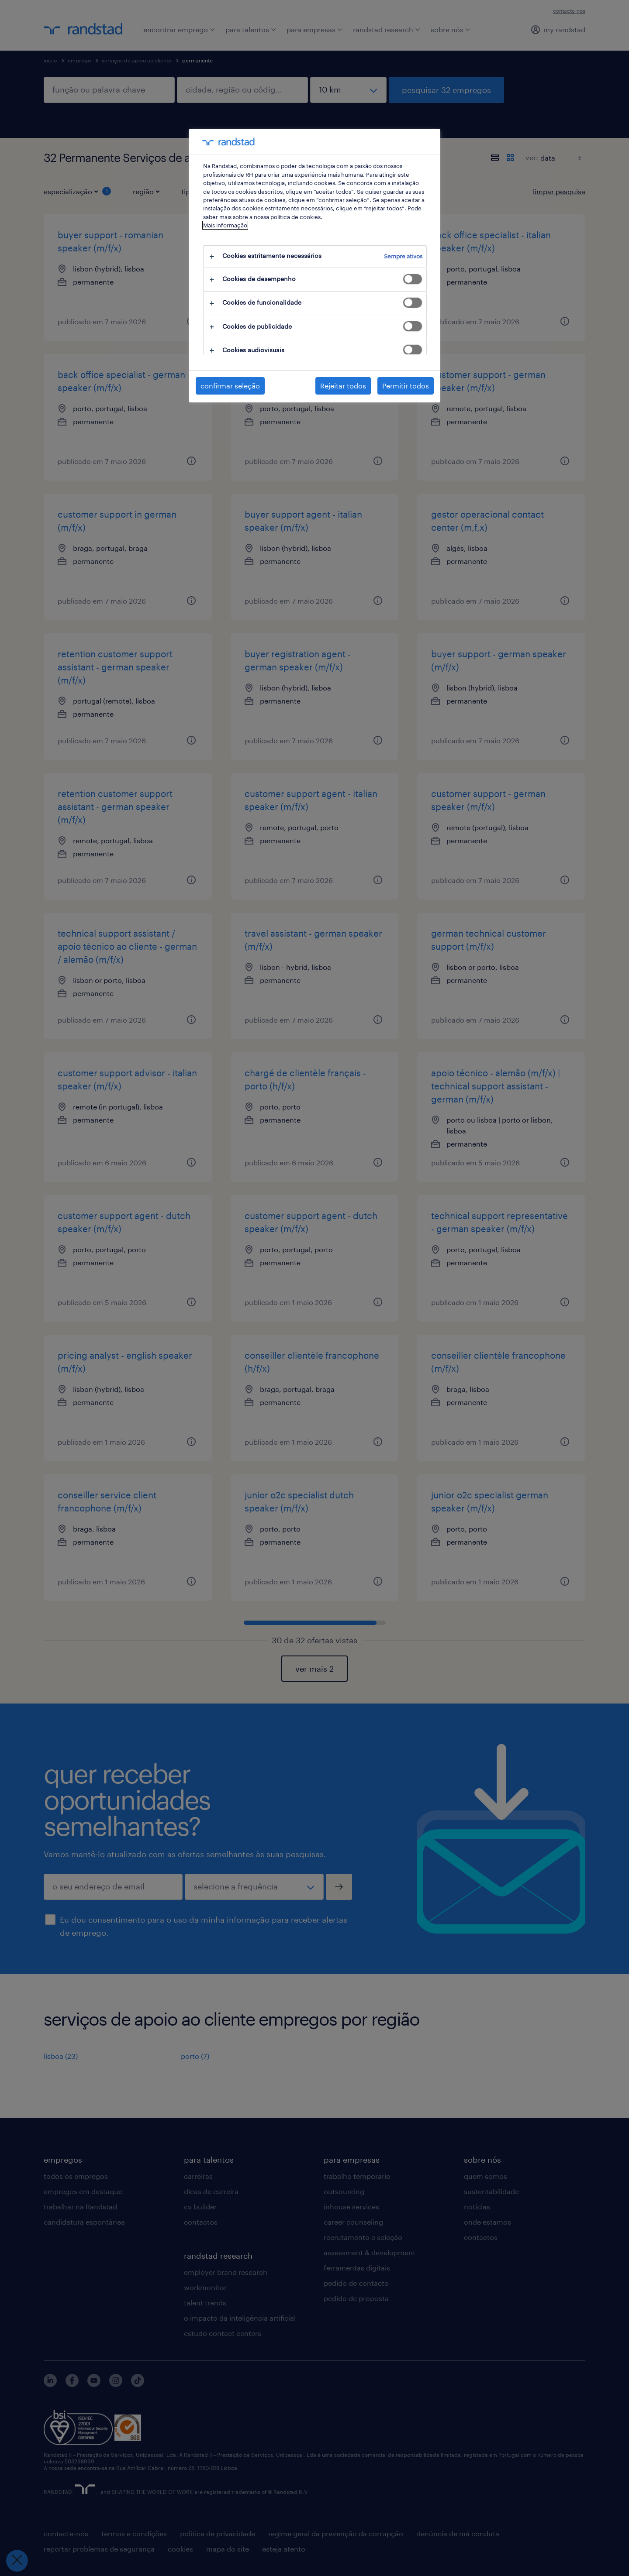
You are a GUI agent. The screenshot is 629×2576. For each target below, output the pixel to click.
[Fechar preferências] (17, 2561)
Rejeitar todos (343, 385)
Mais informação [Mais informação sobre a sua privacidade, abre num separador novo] (225, 225)
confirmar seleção (230, 385)
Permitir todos (405, 385)
